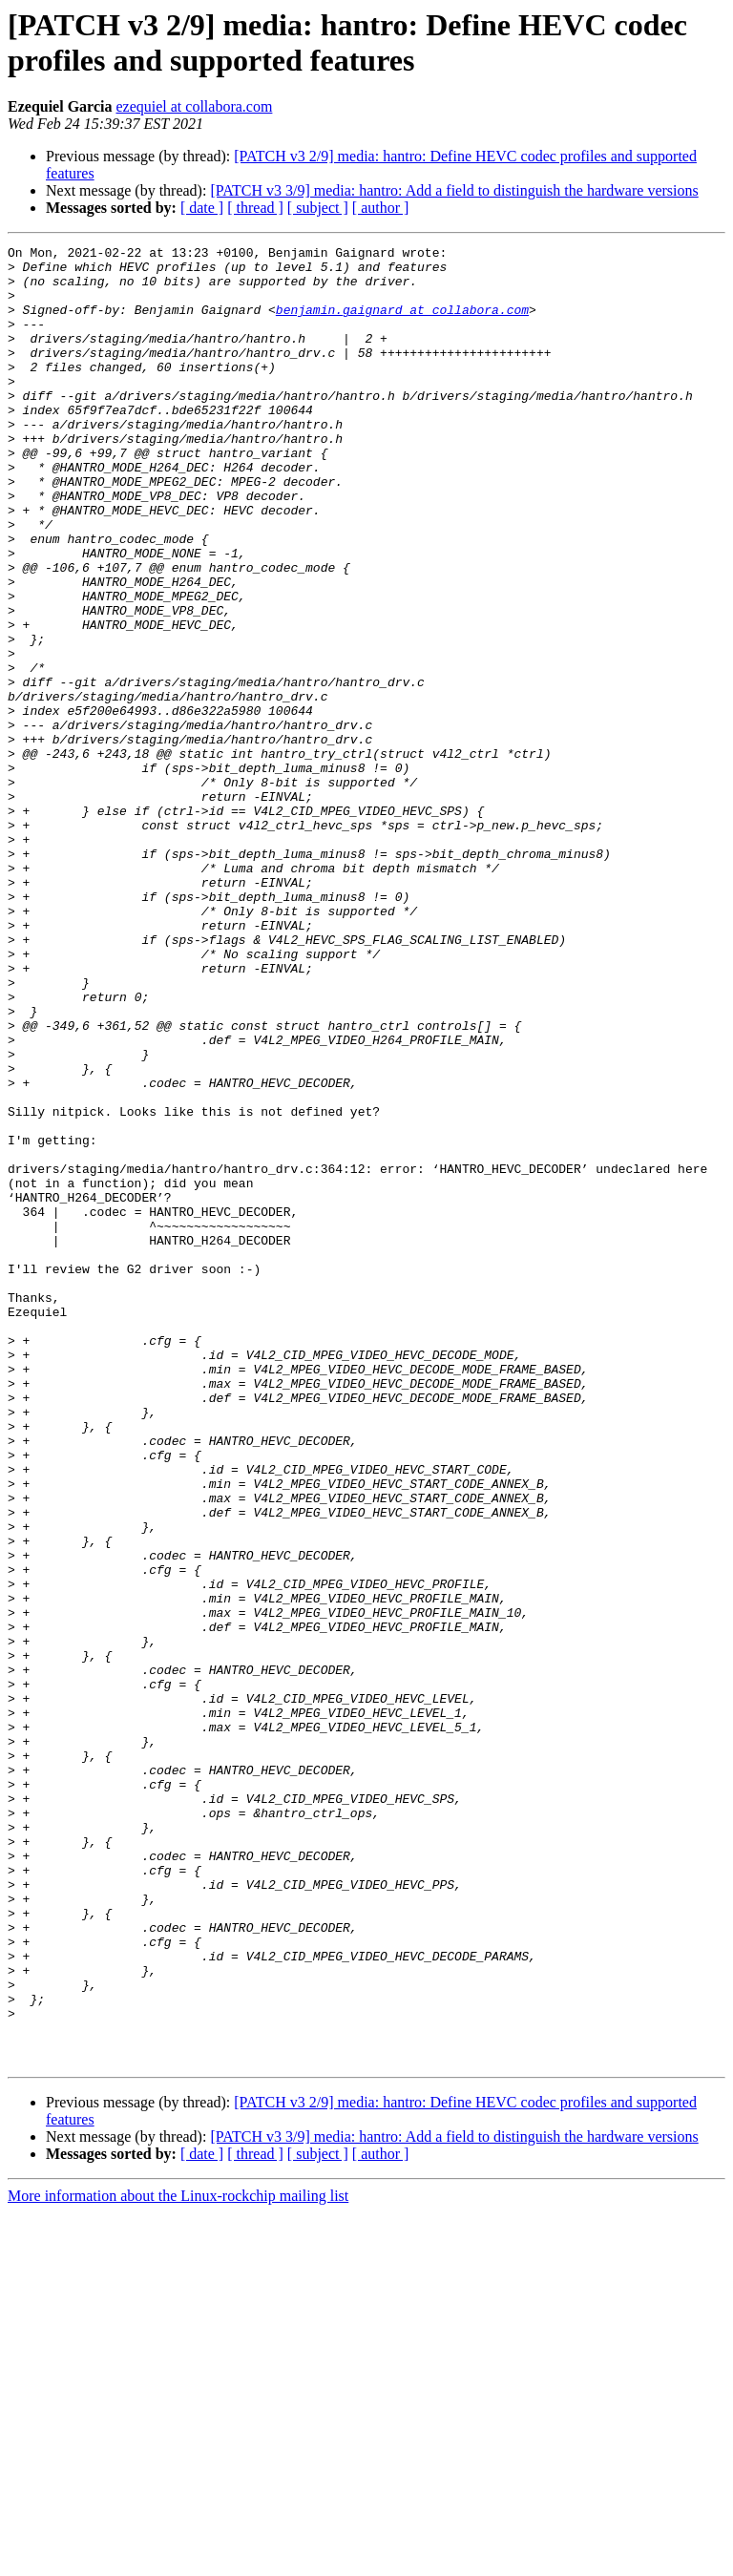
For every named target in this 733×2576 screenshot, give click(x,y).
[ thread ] (255, 207)
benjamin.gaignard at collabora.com (402, 323)
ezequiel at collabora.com (193, 106)
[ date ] (201, 207)
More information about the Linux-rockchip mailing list (178, 2559)
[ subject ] (317, 207)
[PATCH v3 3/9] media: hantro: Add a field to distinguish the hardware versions (454, 190)
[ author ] (380, 207)
